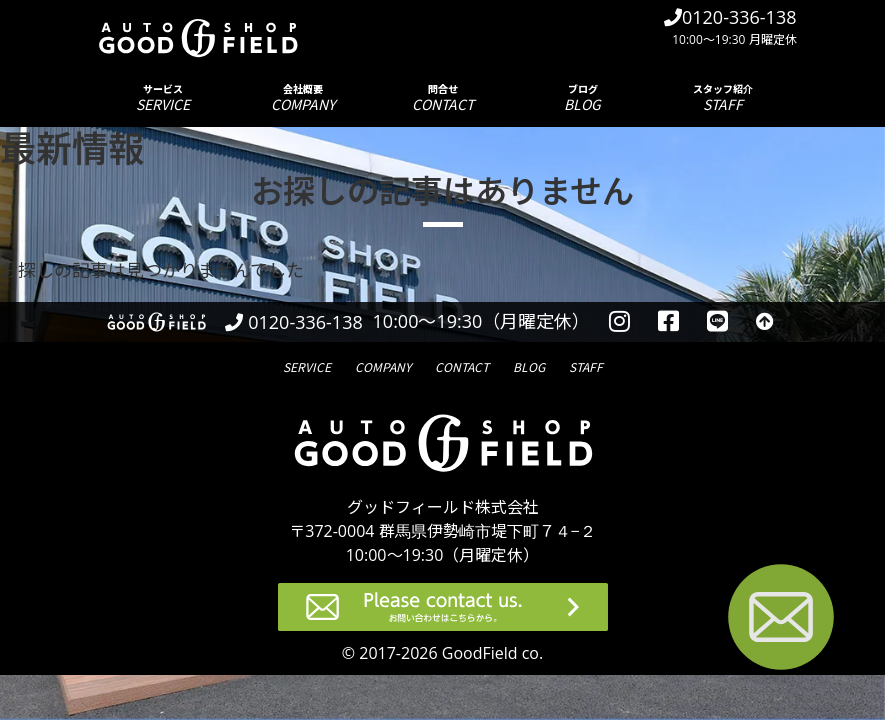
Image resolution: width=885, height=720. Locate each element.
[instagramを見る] (619, 322)
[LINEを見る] (717, 322)
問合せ (443, 97)
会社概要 (303, 97)
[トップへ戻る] (765, 322)
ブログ (583, 97)
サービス (163, 97)
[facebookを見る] (668, 322)
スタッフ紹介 (723, 97)
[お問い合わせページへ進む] (781, 620)
